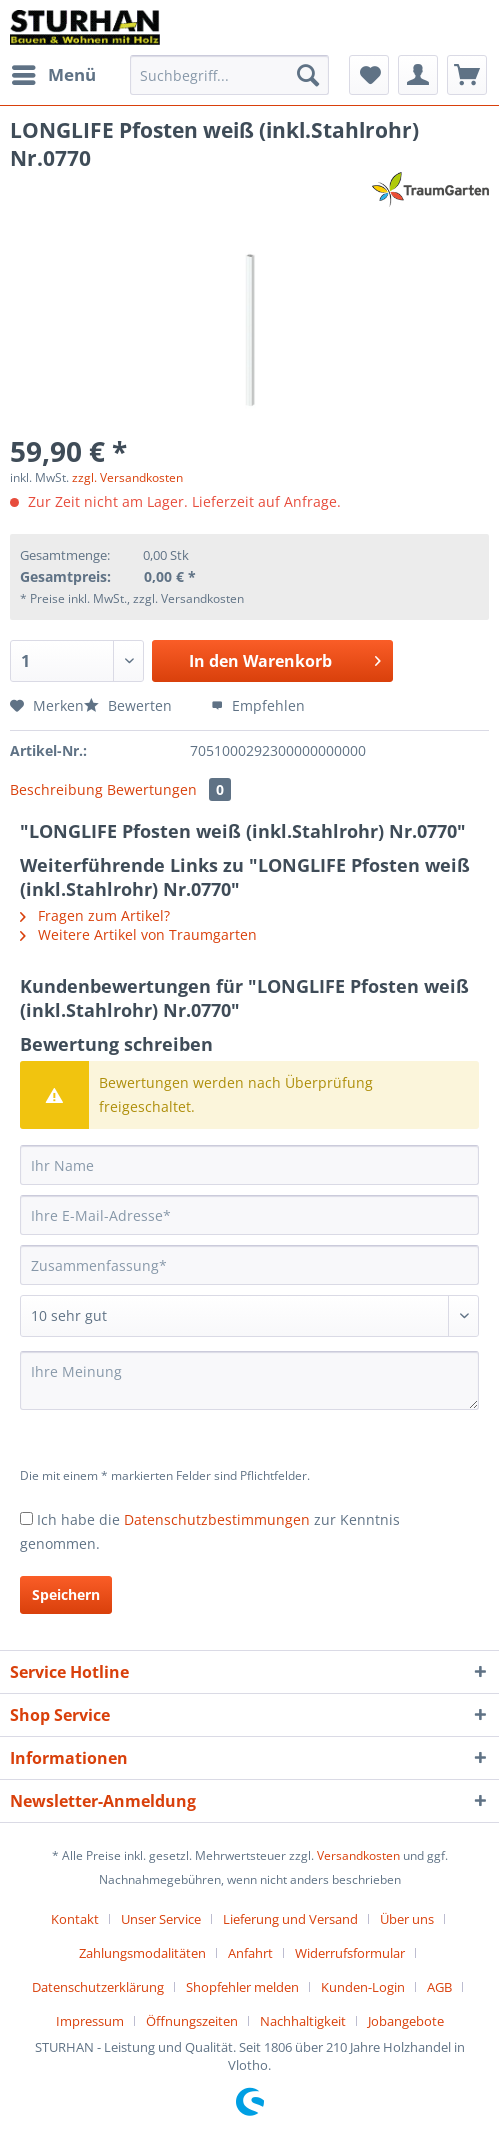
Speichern (66, 1594)
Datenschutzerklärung (98, 1987)
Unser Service (161, 1919)
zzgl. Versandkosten (127, 477)
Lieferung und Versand (290, 1919)
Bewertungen (169, 789)
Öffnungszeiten (192, 2021)
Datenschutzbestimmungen (217, 1519)
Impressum (90, 2021)
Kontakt (75, 1919)
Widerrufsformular (350, 1953)
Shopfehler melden (242, 1987)
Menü (54, 72)
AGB (439, 1987)
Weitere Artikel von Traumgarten (138, 934)
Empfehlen (258, 705)
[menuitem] (53, 75)
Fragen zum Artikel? (95, 915)
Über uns (407, 1919)
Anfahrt (250, 1953)
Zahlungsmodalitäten (142, 1953)
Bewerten (130, 705)
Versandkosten (358, 1855)
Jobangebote (406, 2021)
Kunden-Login (363, 1987)
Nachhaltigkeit (303, 2021)
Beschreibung (56, 789)
